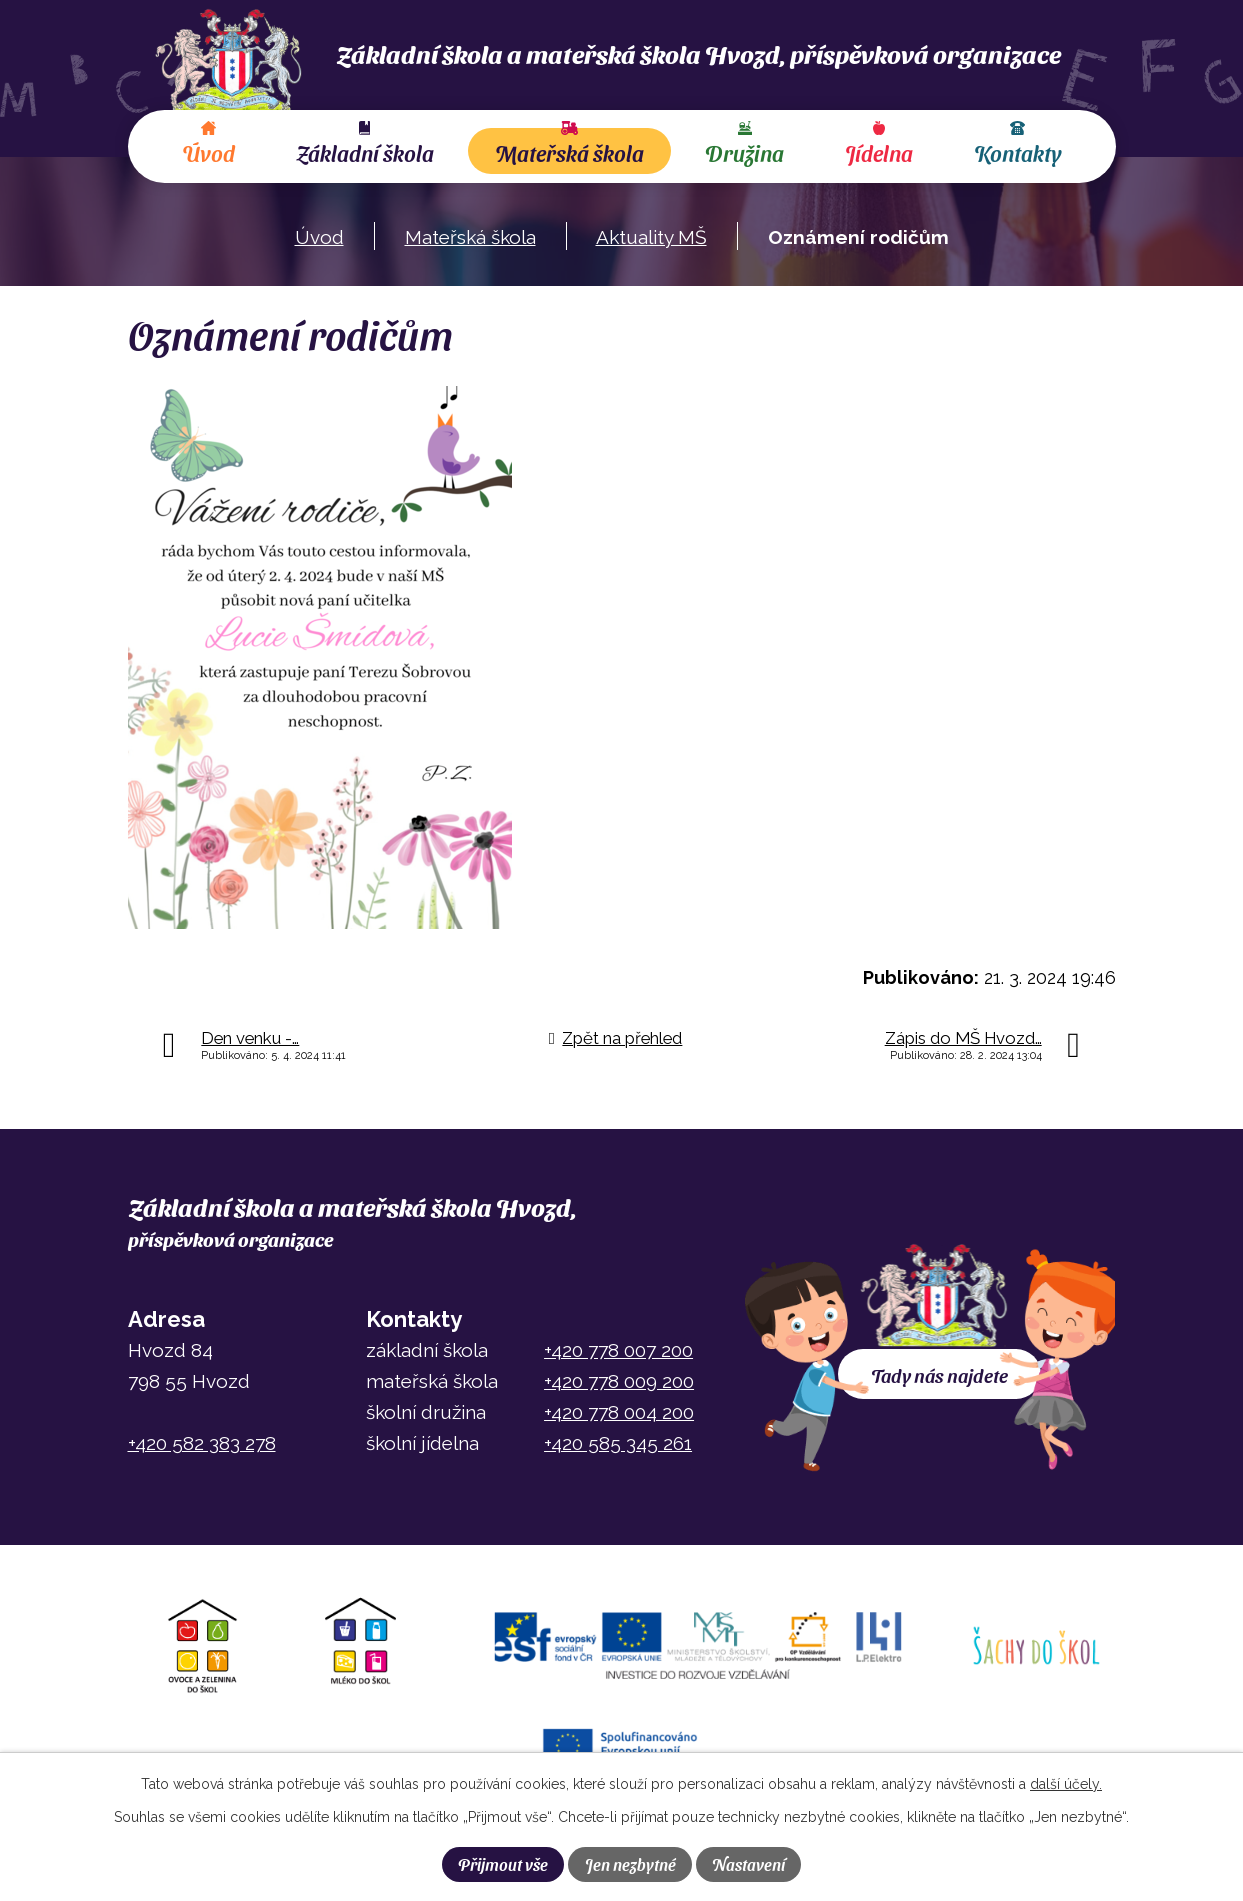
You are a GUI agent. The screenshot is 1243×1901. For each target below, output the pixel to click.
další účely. (1066, 1784)
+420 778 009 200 (619, 1381)
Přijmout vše (503, 1864)
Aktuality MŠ (651, 237)
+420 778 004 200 (619, 1412)
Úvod (208, 153)
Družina (744, 153)
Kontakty (1017, 153)
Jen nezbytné (630, 1864)
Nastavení (748, 1864)
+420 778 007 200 (618, 1350)
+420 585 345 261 (618, 1443)
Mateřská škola (569, 153)
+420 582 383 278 (202, 1443)
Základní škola (365, 153)
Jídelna (879, 153)
